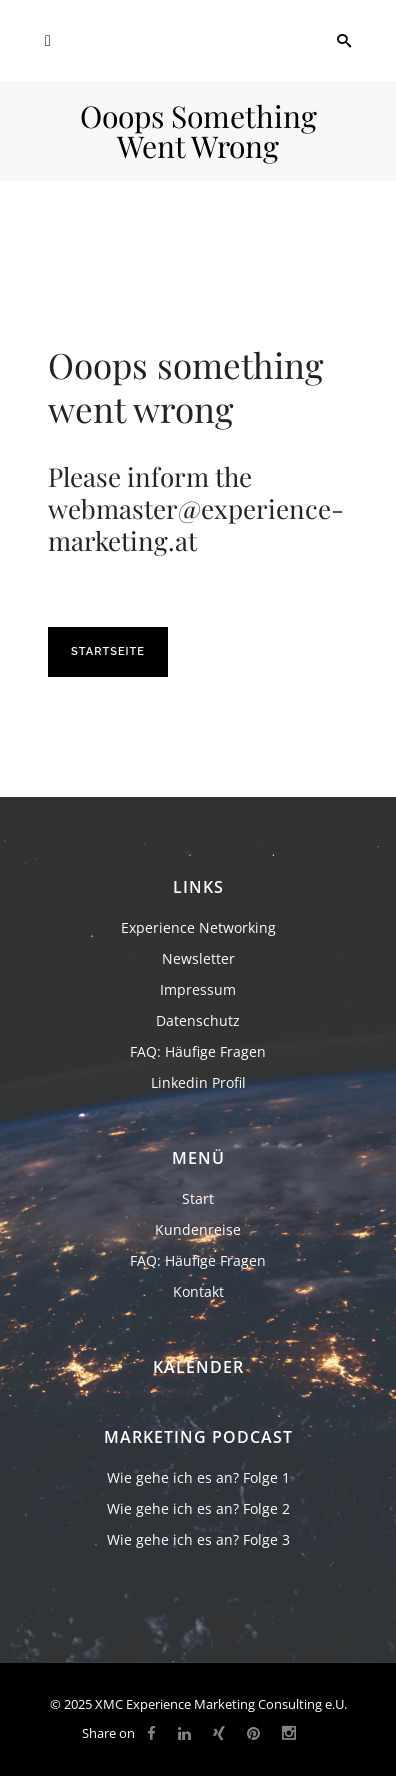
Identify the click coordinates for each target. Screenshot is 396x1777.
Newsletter (198, 958)
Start (198, 1198)
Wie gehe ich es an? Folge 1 (198, 1477)
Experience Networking (198, 927)
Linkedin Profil (198, 1082)
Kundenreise (198, 1229)
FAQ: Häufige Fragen (198, 1051)
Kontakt (198, 1291)
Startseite (108, 651)
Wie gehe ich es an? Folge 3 (198, 1539)
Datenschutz (198, 1020)
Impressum (198, 989)
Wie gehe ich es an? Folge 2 (198, 1508)
